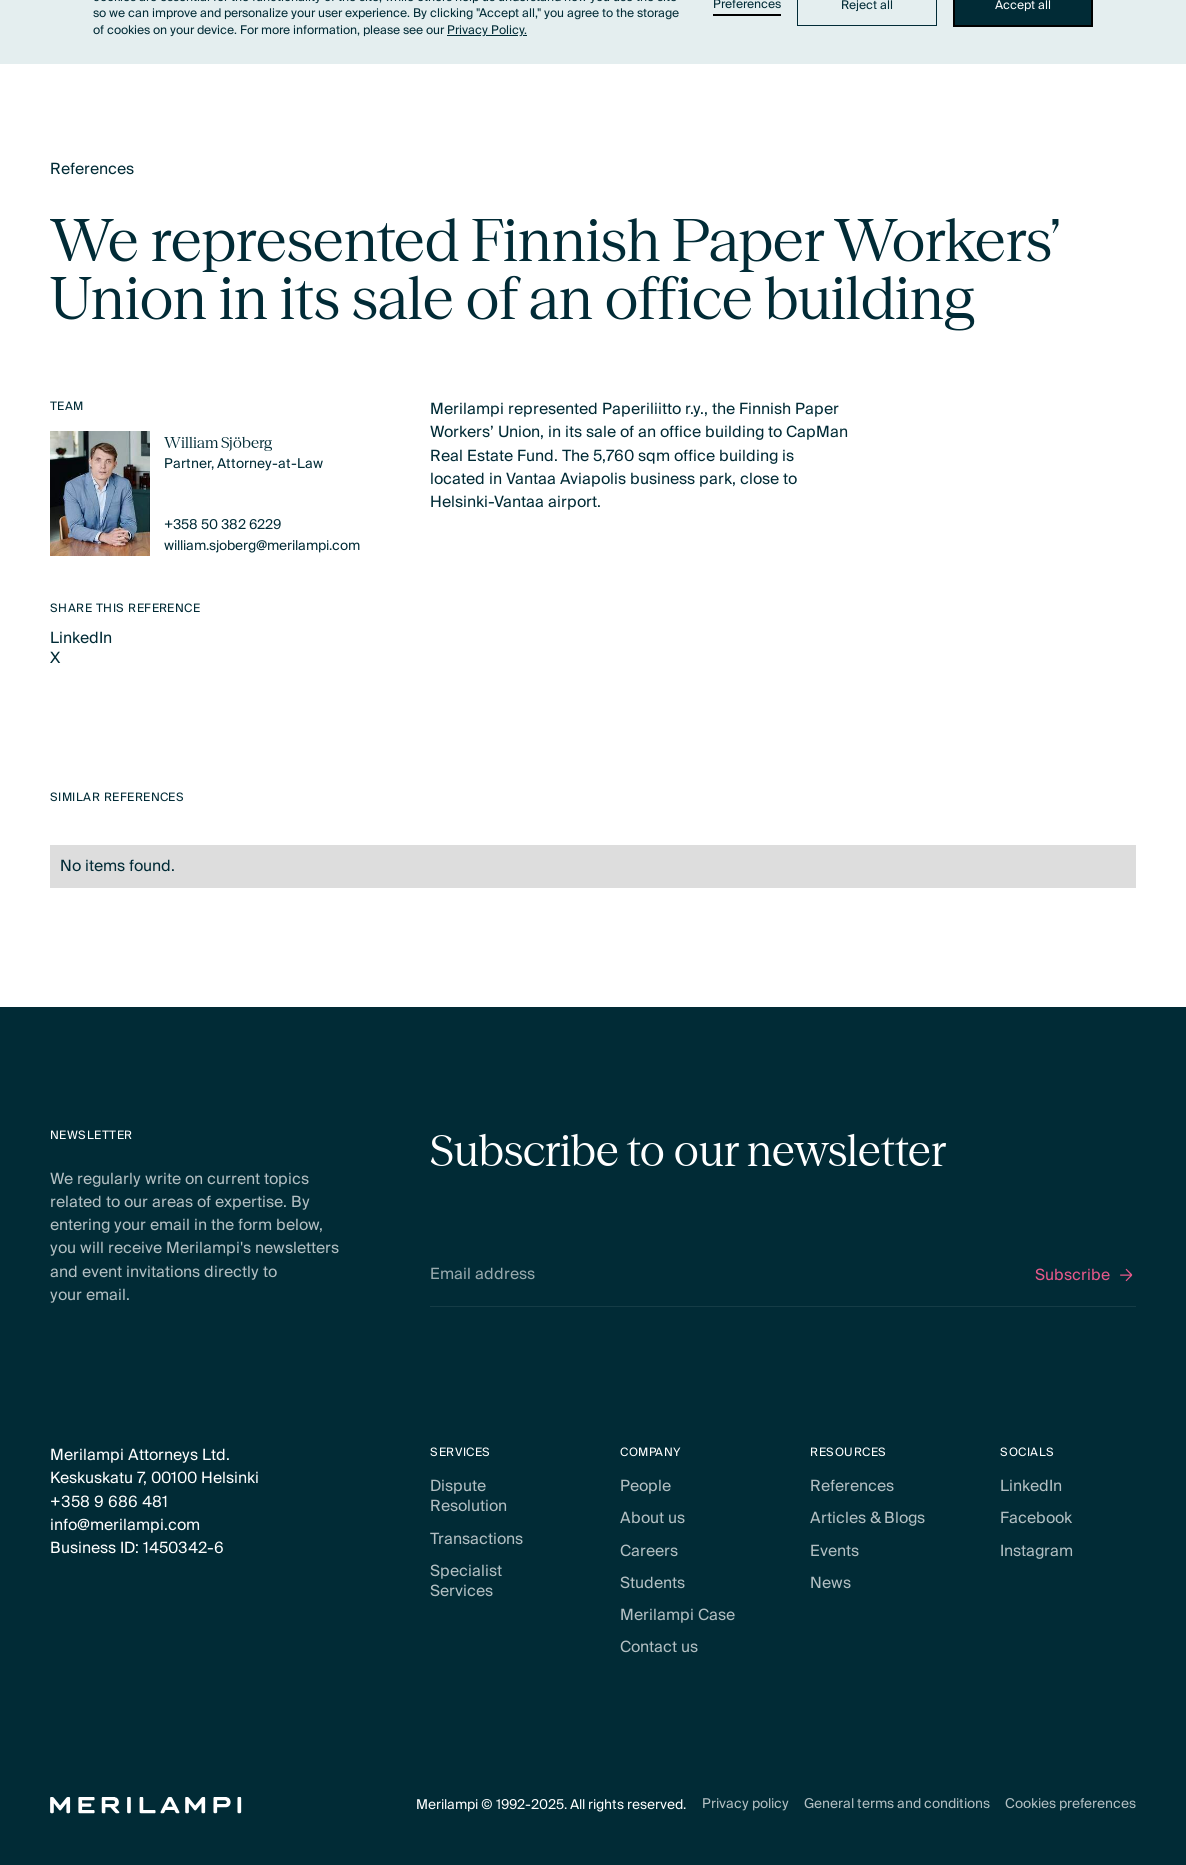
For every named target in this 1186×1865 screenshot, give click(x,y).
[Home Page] (146, 1805)
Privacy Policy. (487, 30)
